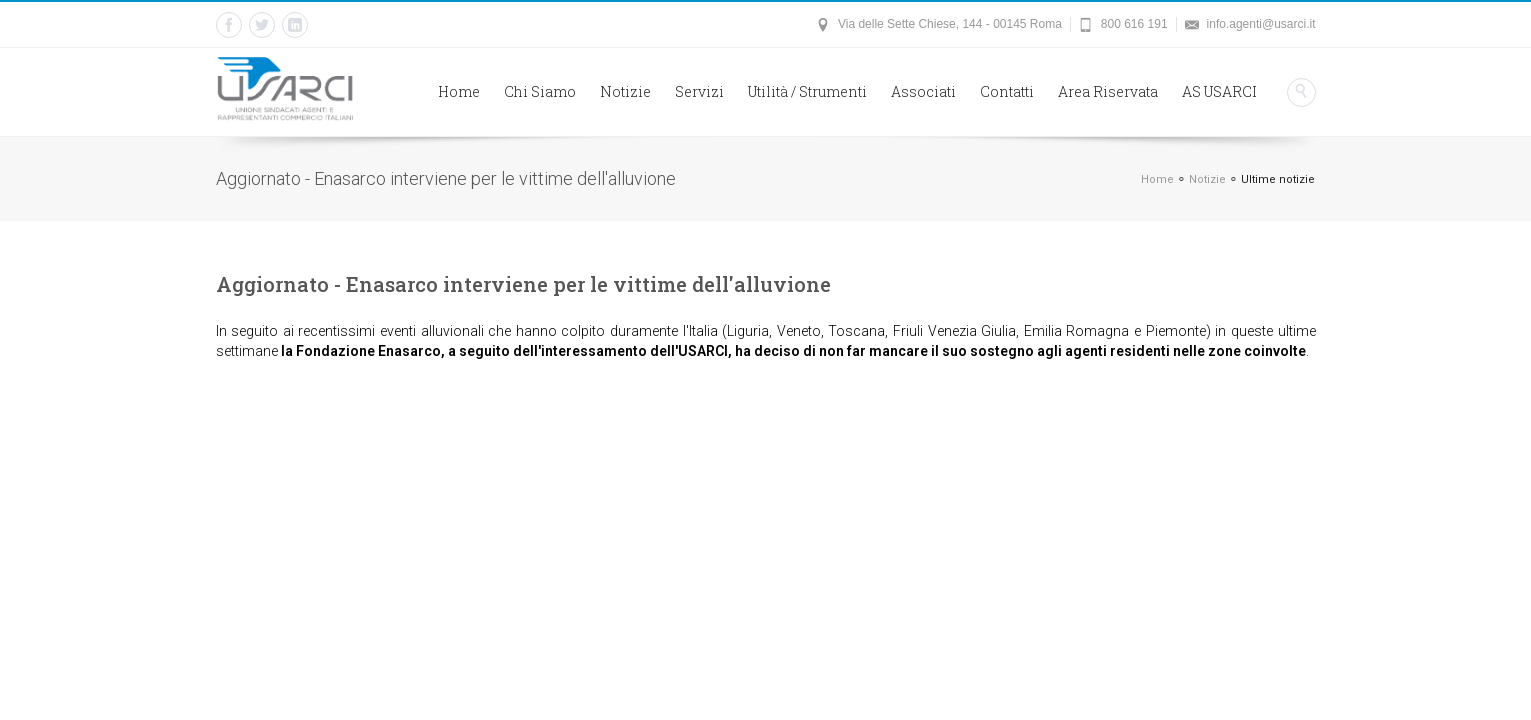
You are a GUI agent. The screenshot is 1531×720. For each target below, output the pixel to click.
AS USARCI (1219, 91)
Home (459, 91)
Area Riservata (1108, 91)
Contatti (1007, 91)
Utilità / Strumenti (807, 91)
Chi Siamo (540, 91)
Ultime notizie (1278, 179)
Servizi (699, 91)
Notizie (625, 91)
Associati (923, 91)
